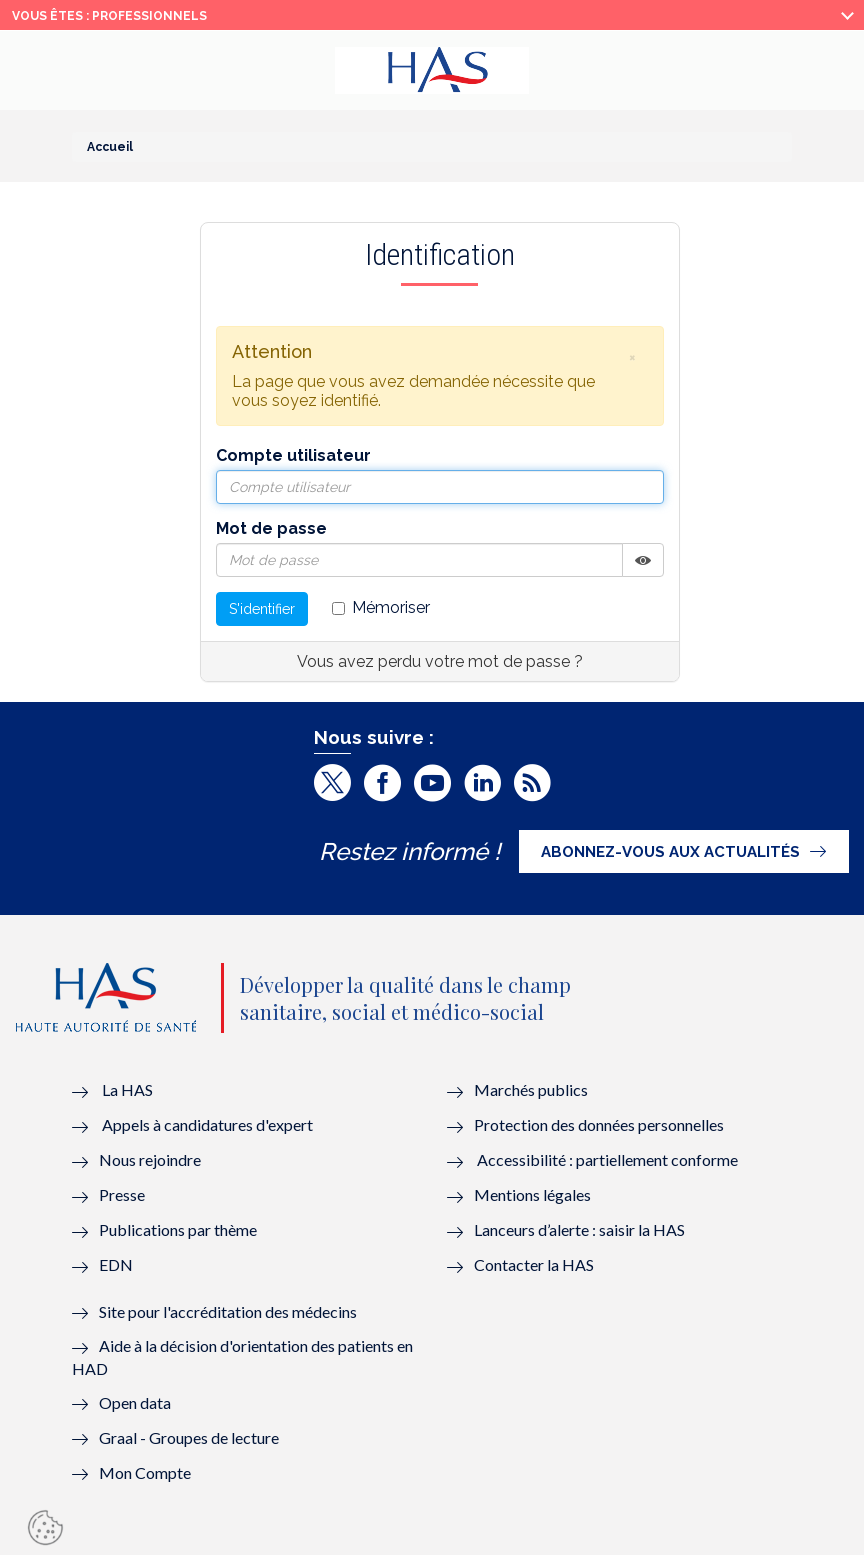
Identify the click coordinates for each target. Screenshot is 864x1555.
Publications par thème (178, 1229)
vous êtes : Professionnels (109, 16)
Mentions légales (532, 1194)
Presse (122, 1194)
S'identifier (262, 609)
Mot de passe (271, 528)
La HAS (127, 1089)
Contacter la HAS (534, 1264)
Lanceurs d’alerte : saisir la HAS (579, 1229)
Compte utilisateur (293, 455)
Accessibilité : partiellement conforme (607, 1159)
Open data (135, 1402)
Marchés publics (532, 1089)
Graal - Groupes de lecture (189, 1437)
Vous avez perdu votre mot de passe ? (440, 661)
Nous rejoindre (150, 1159)
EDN (116, 1264)
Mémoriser (381, 607)
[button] (633, 357)
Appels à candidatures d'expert (207, 1124)
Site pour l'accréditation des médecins (228, 1311)
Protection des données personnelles (599, 1124)
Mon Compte (145, 1472)
